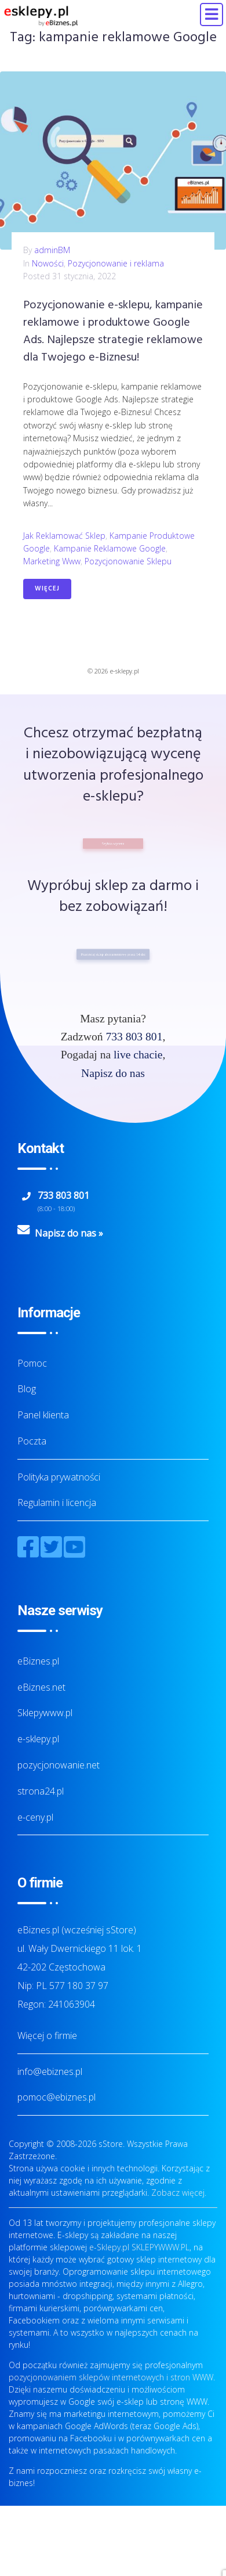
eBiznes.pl (38, 1661)
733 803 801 (133, 1037)
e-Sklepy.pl (109, 2247)
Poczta (31, 1441)
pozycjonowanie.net (58, 1765)
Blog (26, 1388)
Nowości (48, 263)
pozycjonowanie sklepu (128, 561)
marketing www (52, 561)
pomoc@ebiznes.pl (56, 2097)
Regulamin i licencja (56, 1502)
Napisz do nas (113, 1073)
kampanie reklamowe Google (110, 548)
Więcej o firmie (47, 2035)
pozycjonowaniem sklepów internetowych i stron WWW (111, 2377)
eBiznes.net (41, 1687)
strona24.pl (40, 1791)
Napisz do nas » (69, 1233)
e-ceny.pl (35, 1817)
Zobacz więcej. (178, 2192)
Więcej (47, 588)
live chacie (138, 1055)
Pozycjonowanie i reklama (116, 263)
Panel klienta (43, 1414)
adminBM (52, 249)
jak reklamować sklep (64, 535)
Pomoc (32, 1363)
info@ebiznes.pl (49, 2071)
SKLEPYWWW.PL (160, 2247)
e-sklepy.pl (38, 1738)
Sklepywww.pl (44, 1712)
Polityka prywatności (58, 1477)
